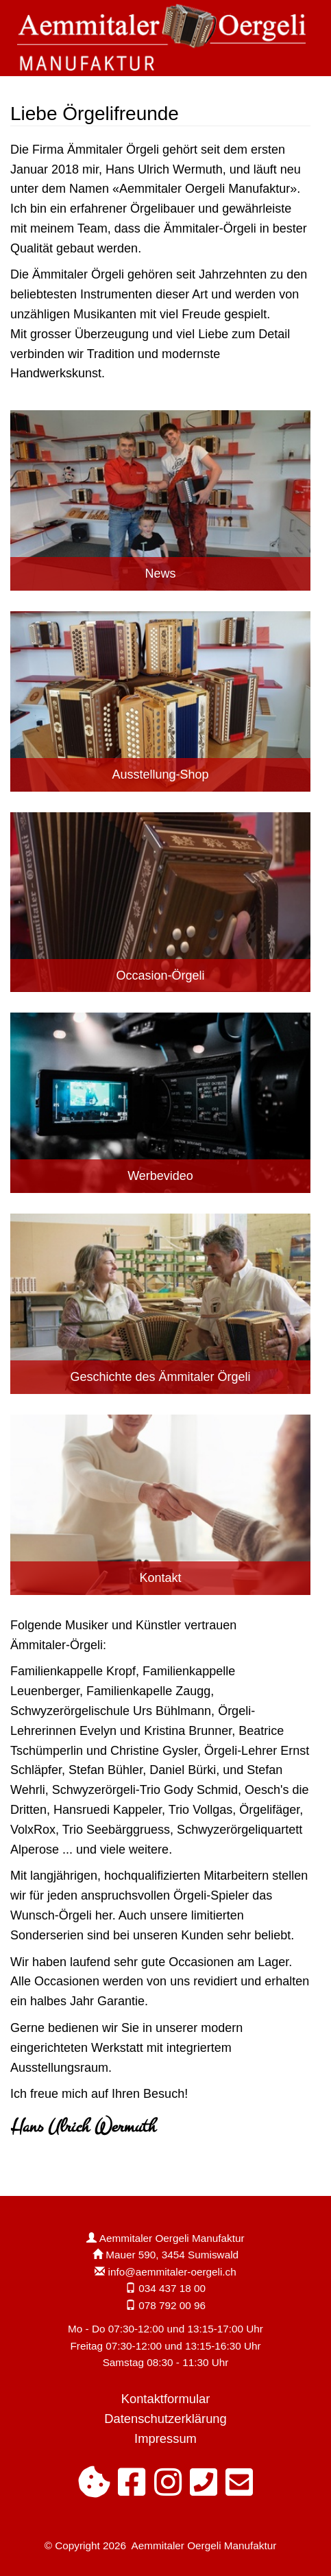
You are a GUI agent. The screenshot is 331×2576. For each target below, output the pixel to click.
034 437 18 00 (172, 2288)
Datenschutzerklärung (165, 2418)
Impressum (165, 2438)
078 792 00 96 (172, 2305)
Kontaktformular (165, 2398)
